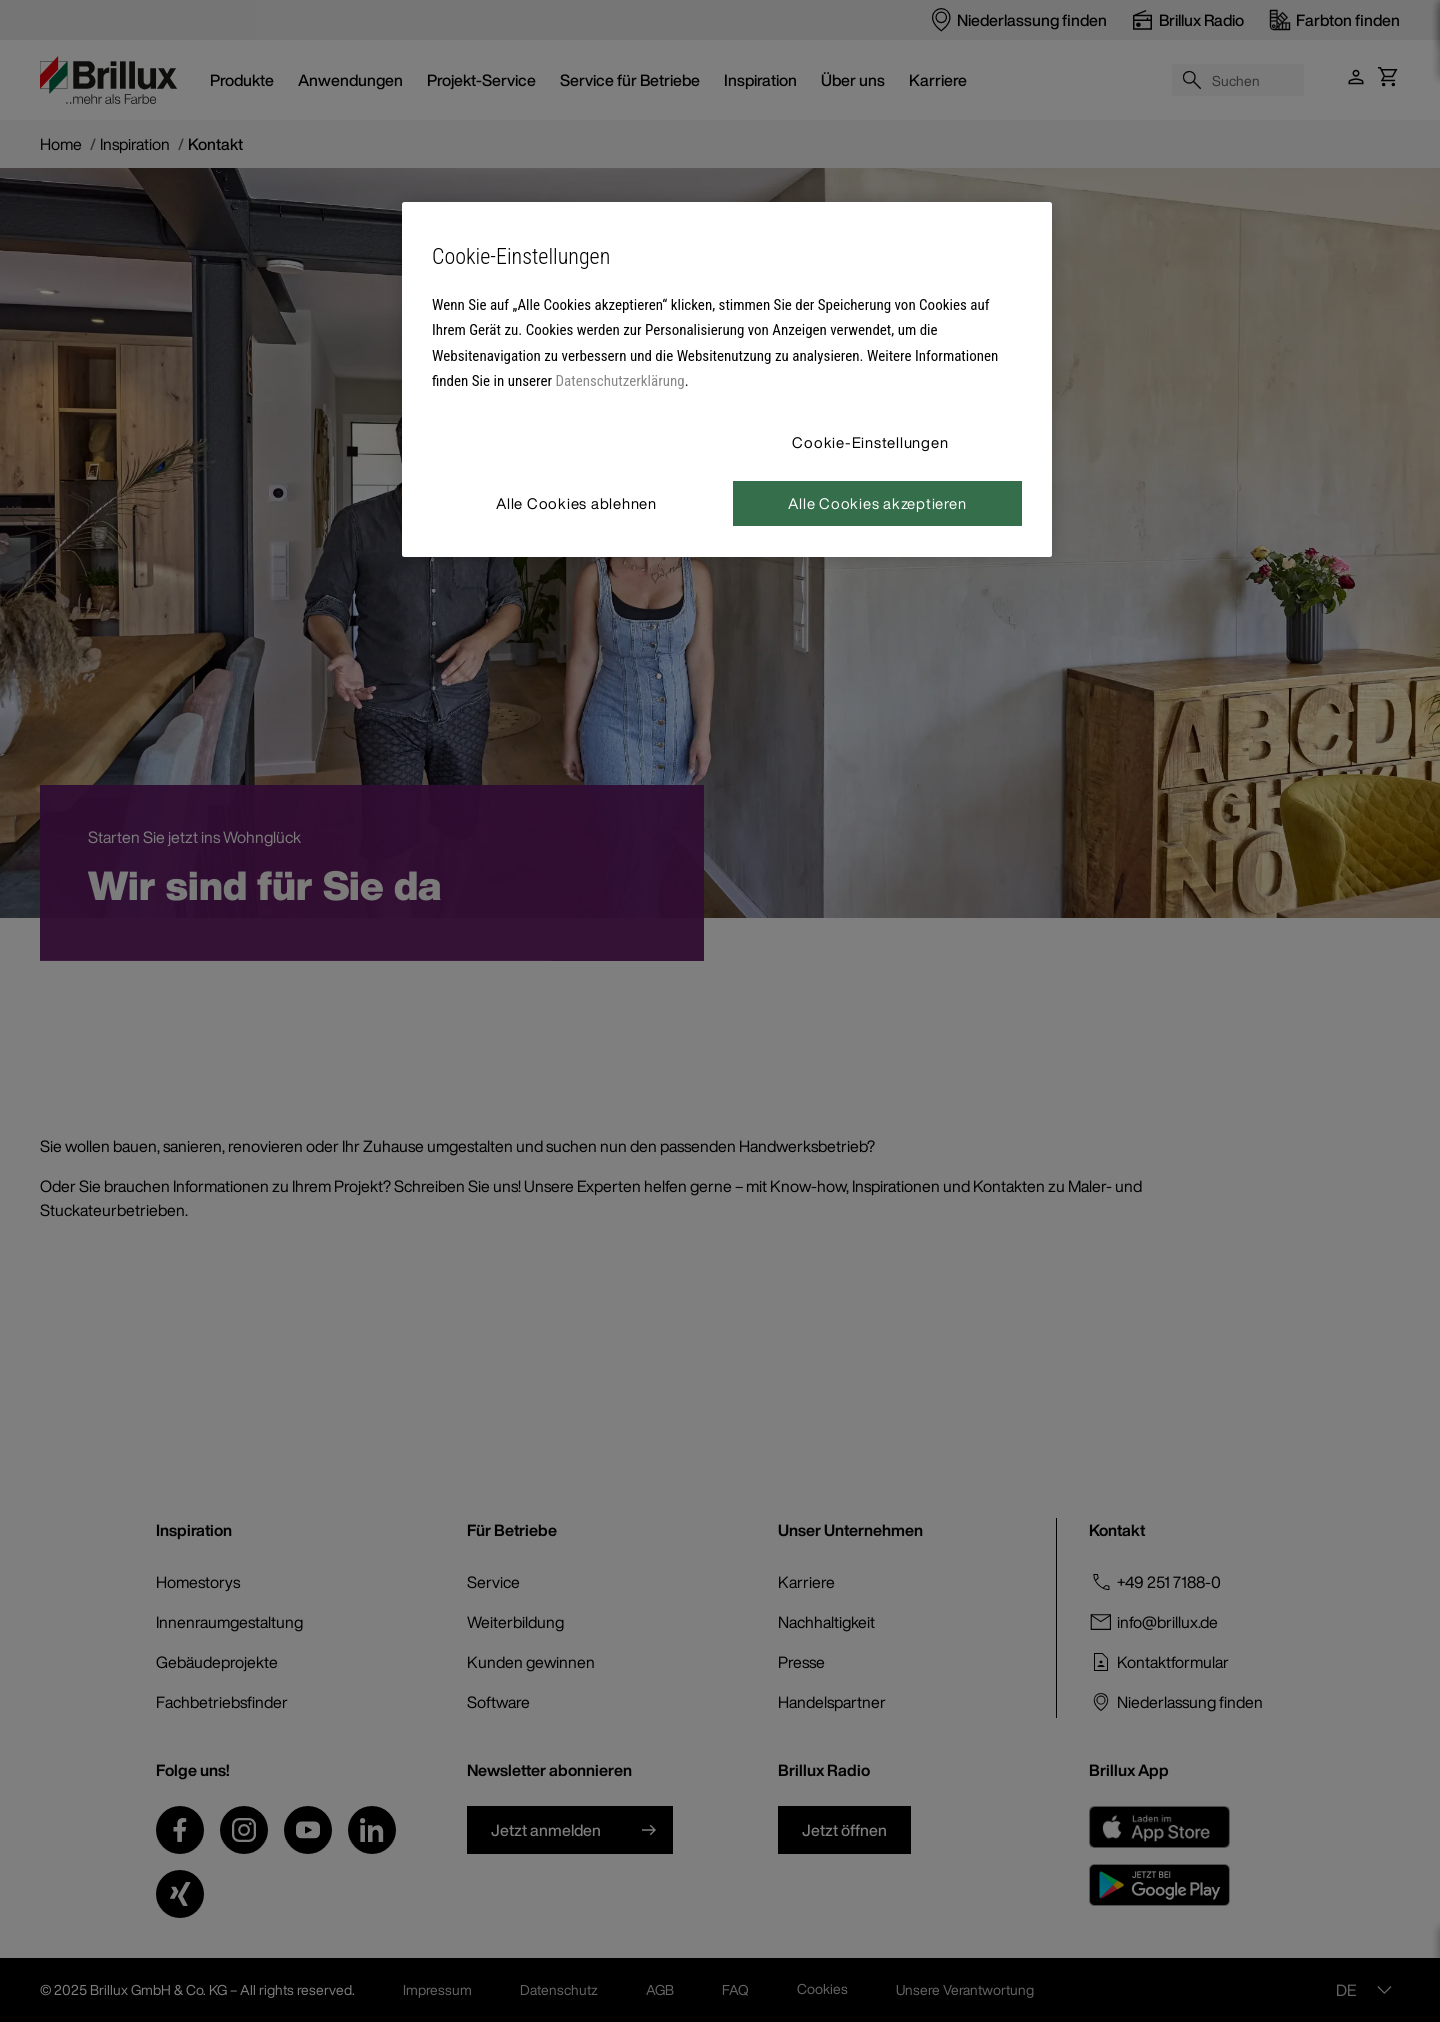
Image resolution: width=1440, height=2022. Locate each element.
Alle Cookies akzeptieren (877, 503)
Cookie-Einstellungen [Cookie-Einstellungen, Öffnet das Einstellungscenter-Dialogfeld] (870, 442)
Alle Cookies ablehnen (576, 503)
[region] (727, 379)
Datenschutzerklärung (620, 381)
